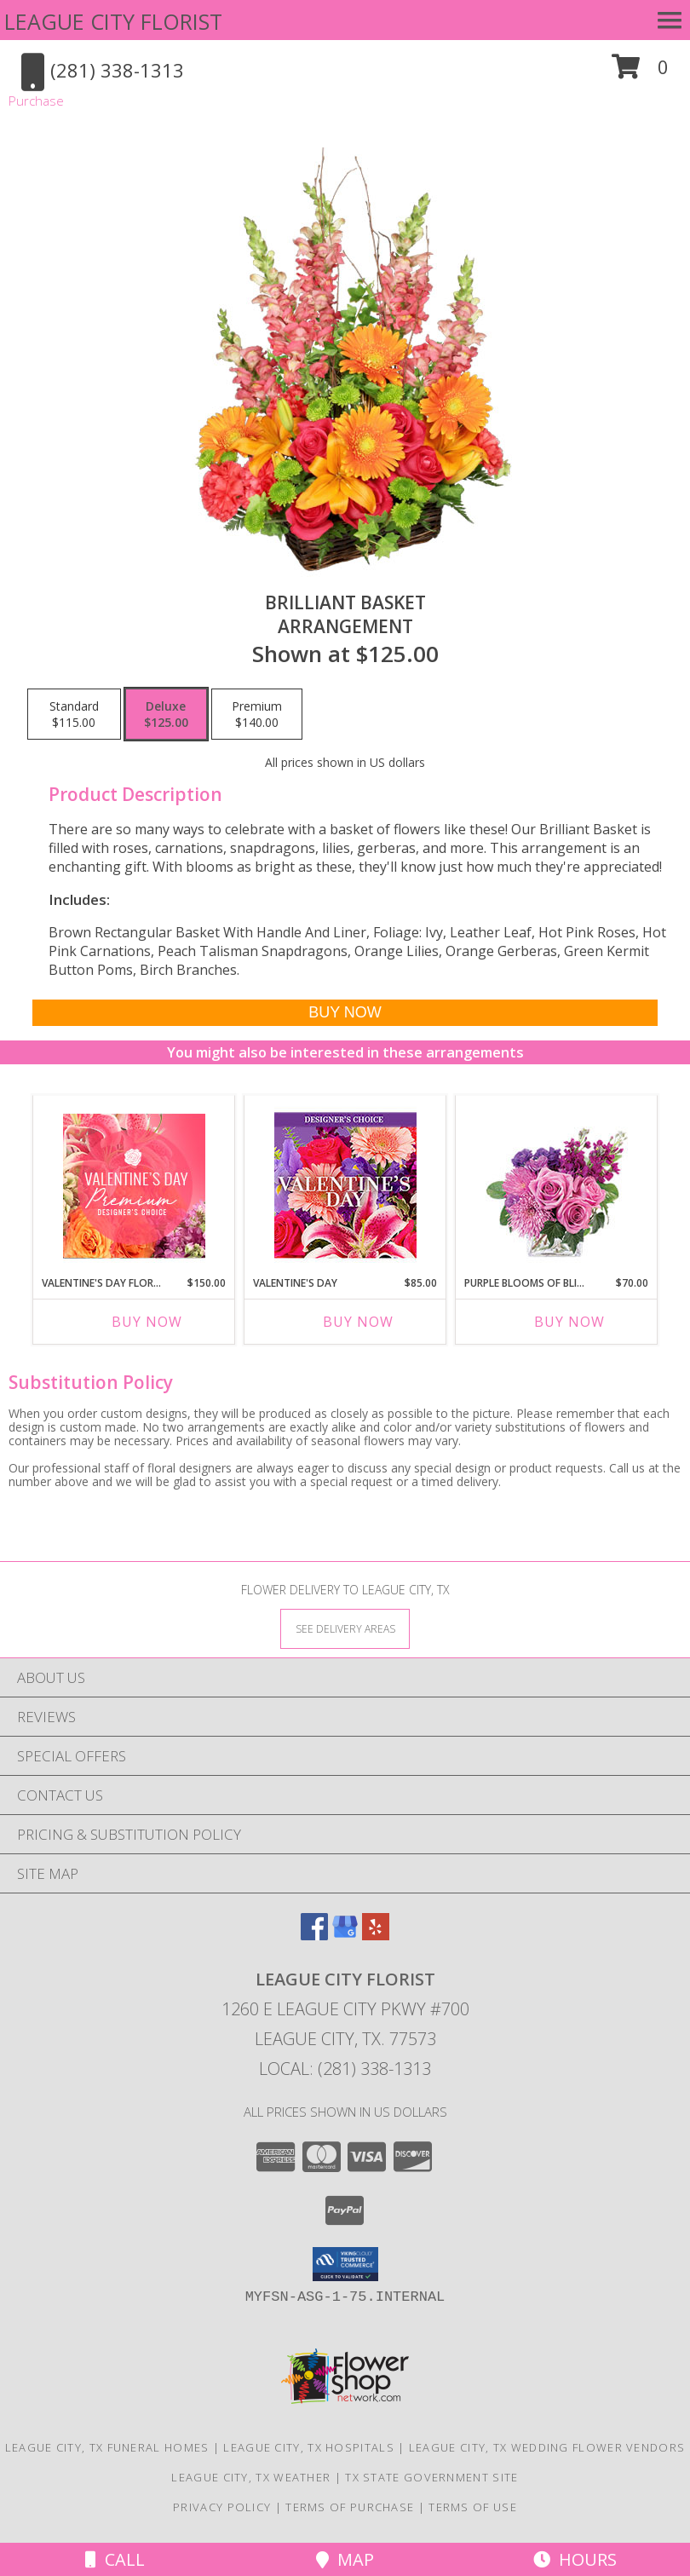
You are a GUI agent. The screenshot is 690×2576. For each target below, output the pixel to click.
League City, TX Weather (251, 2477)
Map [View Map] (345, 2559)
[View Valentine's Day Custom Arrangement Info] (345, 1185)
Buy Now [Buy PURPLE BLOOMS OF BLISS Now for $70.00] (569, 1321)
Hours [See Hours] (575, 2559)
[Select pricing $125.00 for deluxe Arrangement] (166, 714)
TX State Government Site (431, 2477)
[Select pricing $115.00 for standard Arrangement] (74, 714)
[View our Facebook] (314, 1935)
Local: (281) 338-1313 (345, 2068)
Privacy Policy (222, 2507)
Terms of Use (472, 2507)
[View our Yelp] (375, 1935)
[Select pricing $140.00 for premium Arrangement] (257, 714)
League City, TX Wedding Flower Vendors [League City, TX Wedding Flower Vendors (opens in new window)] (547, 2447)
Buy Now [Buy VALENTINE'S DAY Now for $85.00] (358, 1321)
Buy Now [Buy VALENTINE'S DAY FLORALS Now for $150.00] (147, 1321)
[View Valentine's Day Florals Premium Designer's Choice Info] (134, 1185)
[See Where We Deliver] (345, 1628)
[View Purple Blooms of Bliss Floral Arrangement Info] (557, 1185)
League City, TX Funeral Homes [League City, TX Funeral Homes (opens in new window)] (107, 2447)
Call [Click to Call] (115, 2559)
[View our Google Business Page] (345, 1935)
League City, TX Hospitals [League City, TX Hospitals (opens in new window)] (308, 2447)
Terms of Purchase (349, 2507)
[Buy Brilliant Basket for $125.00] (345, 1013)
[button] (640, 73)
